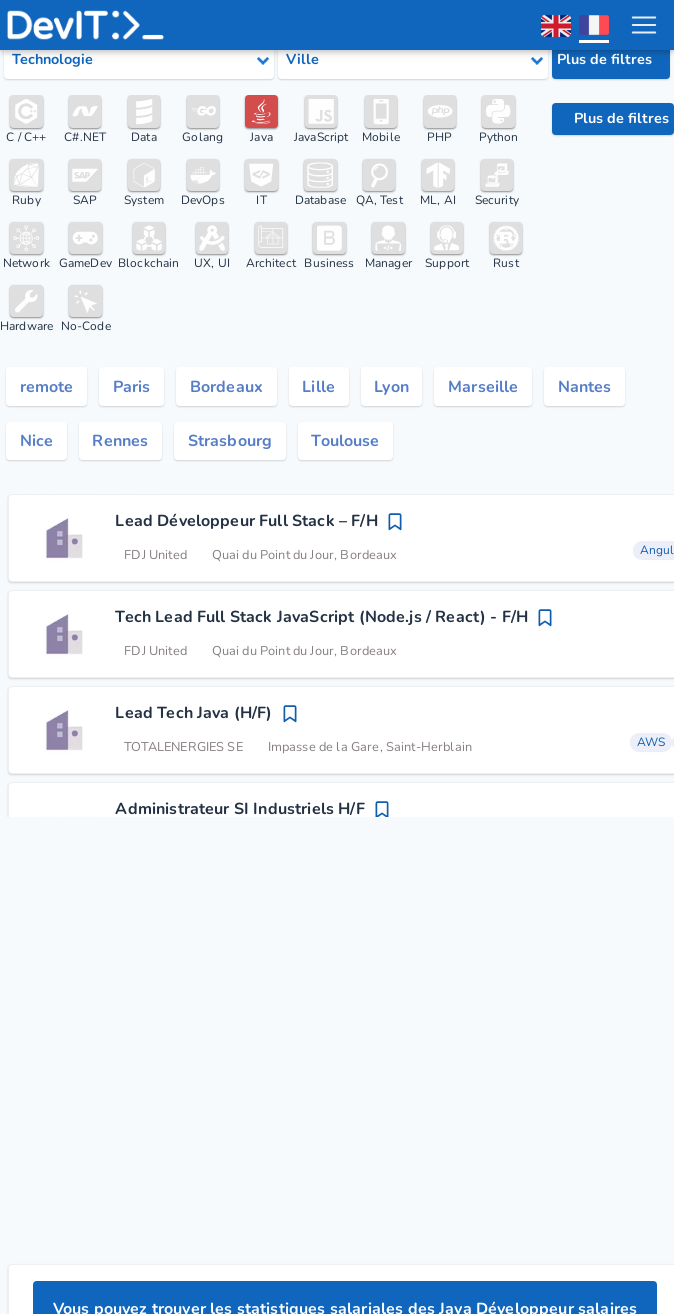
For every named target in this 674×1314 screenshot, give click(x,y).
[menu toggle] (643, 25)
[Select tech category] (139, 60)
